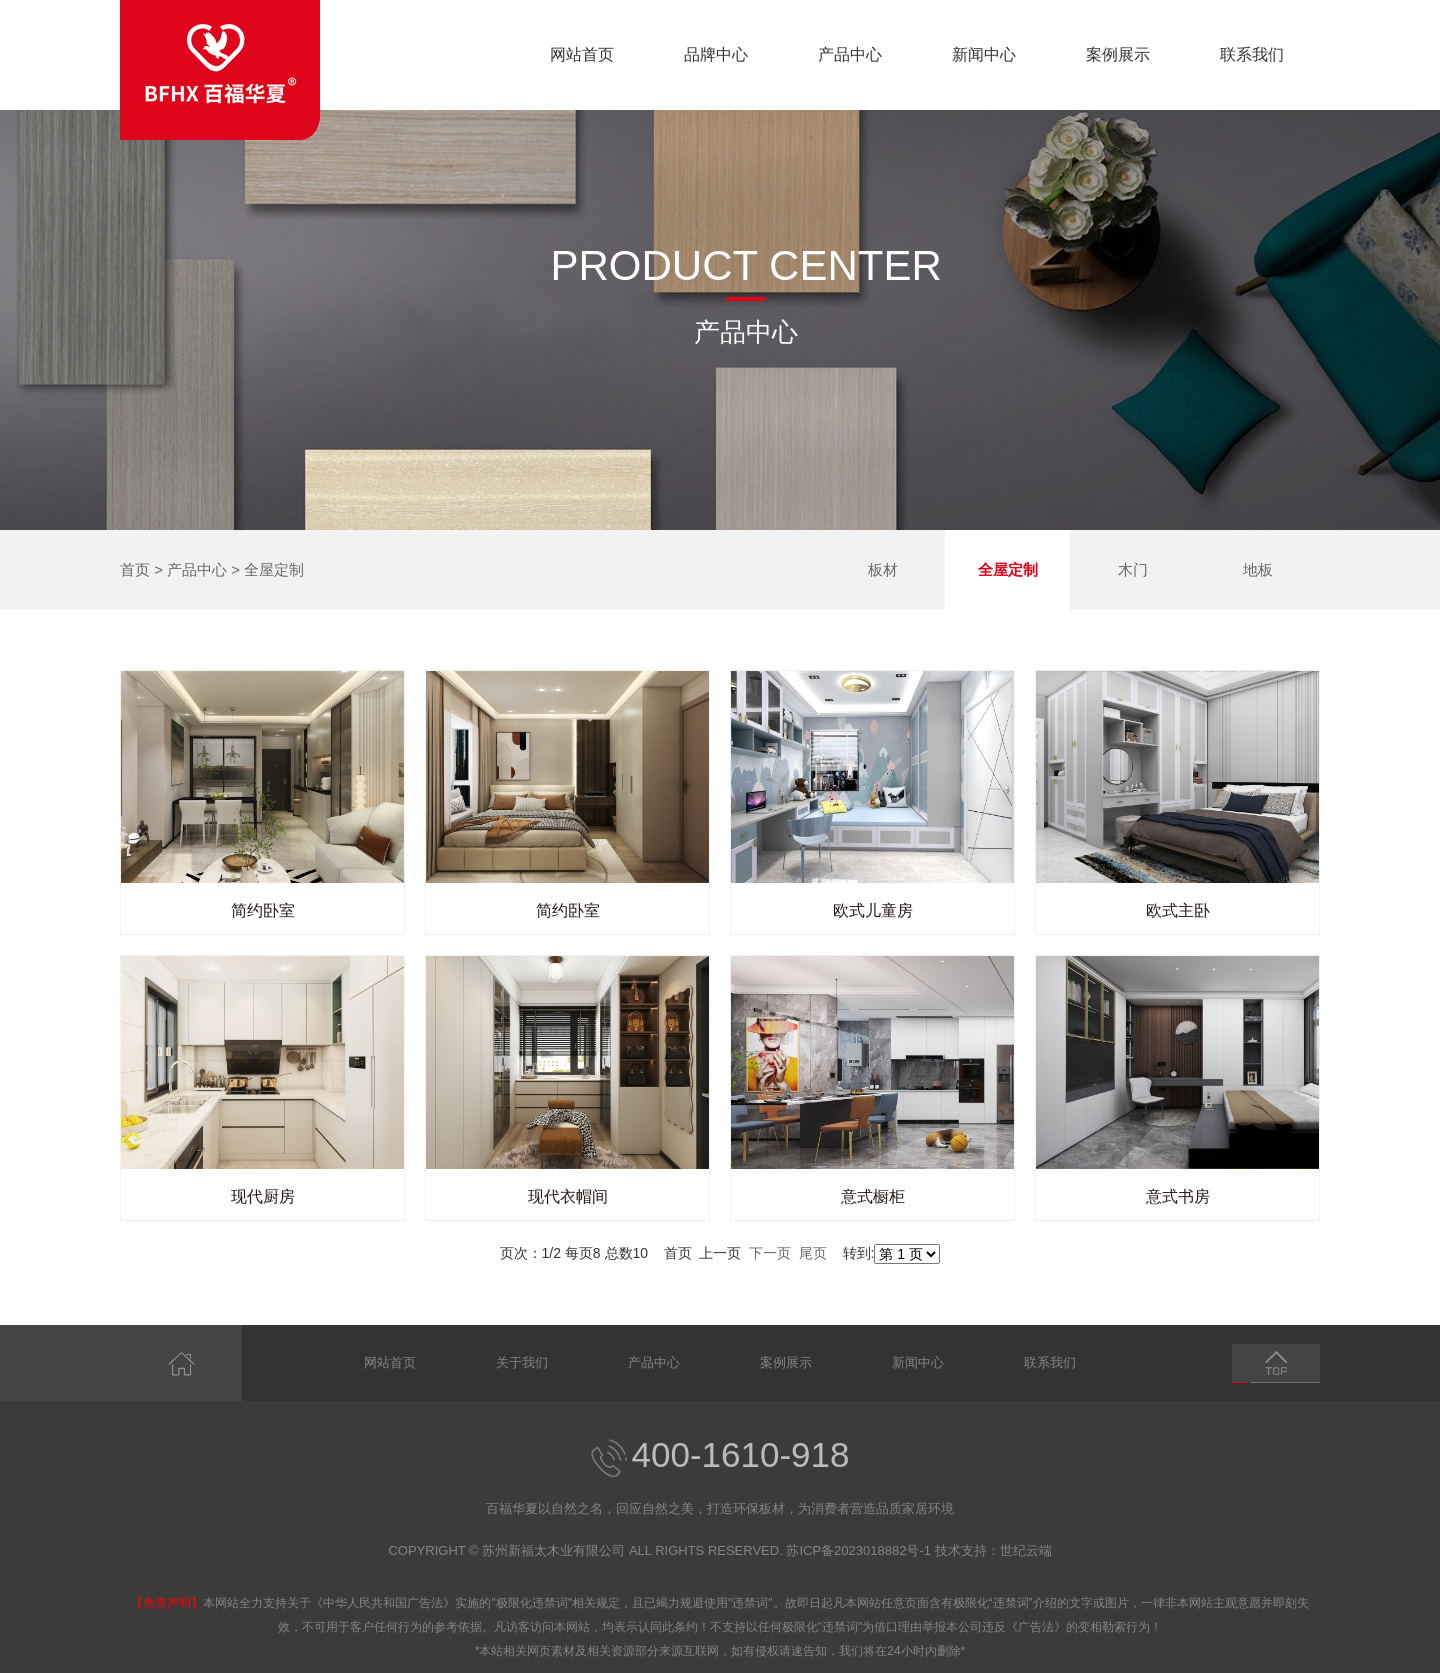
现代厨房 (263, 1196)
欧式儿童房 (873, 910)
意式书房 (1178, 1196)
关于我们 (522, 1362)
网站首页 (582, 54)
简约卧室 (263, 910)
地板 (1258, 569)
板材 (883, 569)
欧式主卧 (1178, 910)
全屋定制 (274, 569)
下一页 (770, 1253)
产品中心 (850, 54)
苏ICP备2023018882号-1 (858, 1550)
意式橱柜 (873, 1196)
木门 (1133, 569)
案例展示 (1118, 54)
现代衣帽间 (568, 1196)
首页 (135, 569)
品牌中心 (716, 54)
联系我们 (1252, 54)
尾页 (813, 1253)
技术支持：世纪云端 (993, 1550)
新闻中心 (984, 54)
